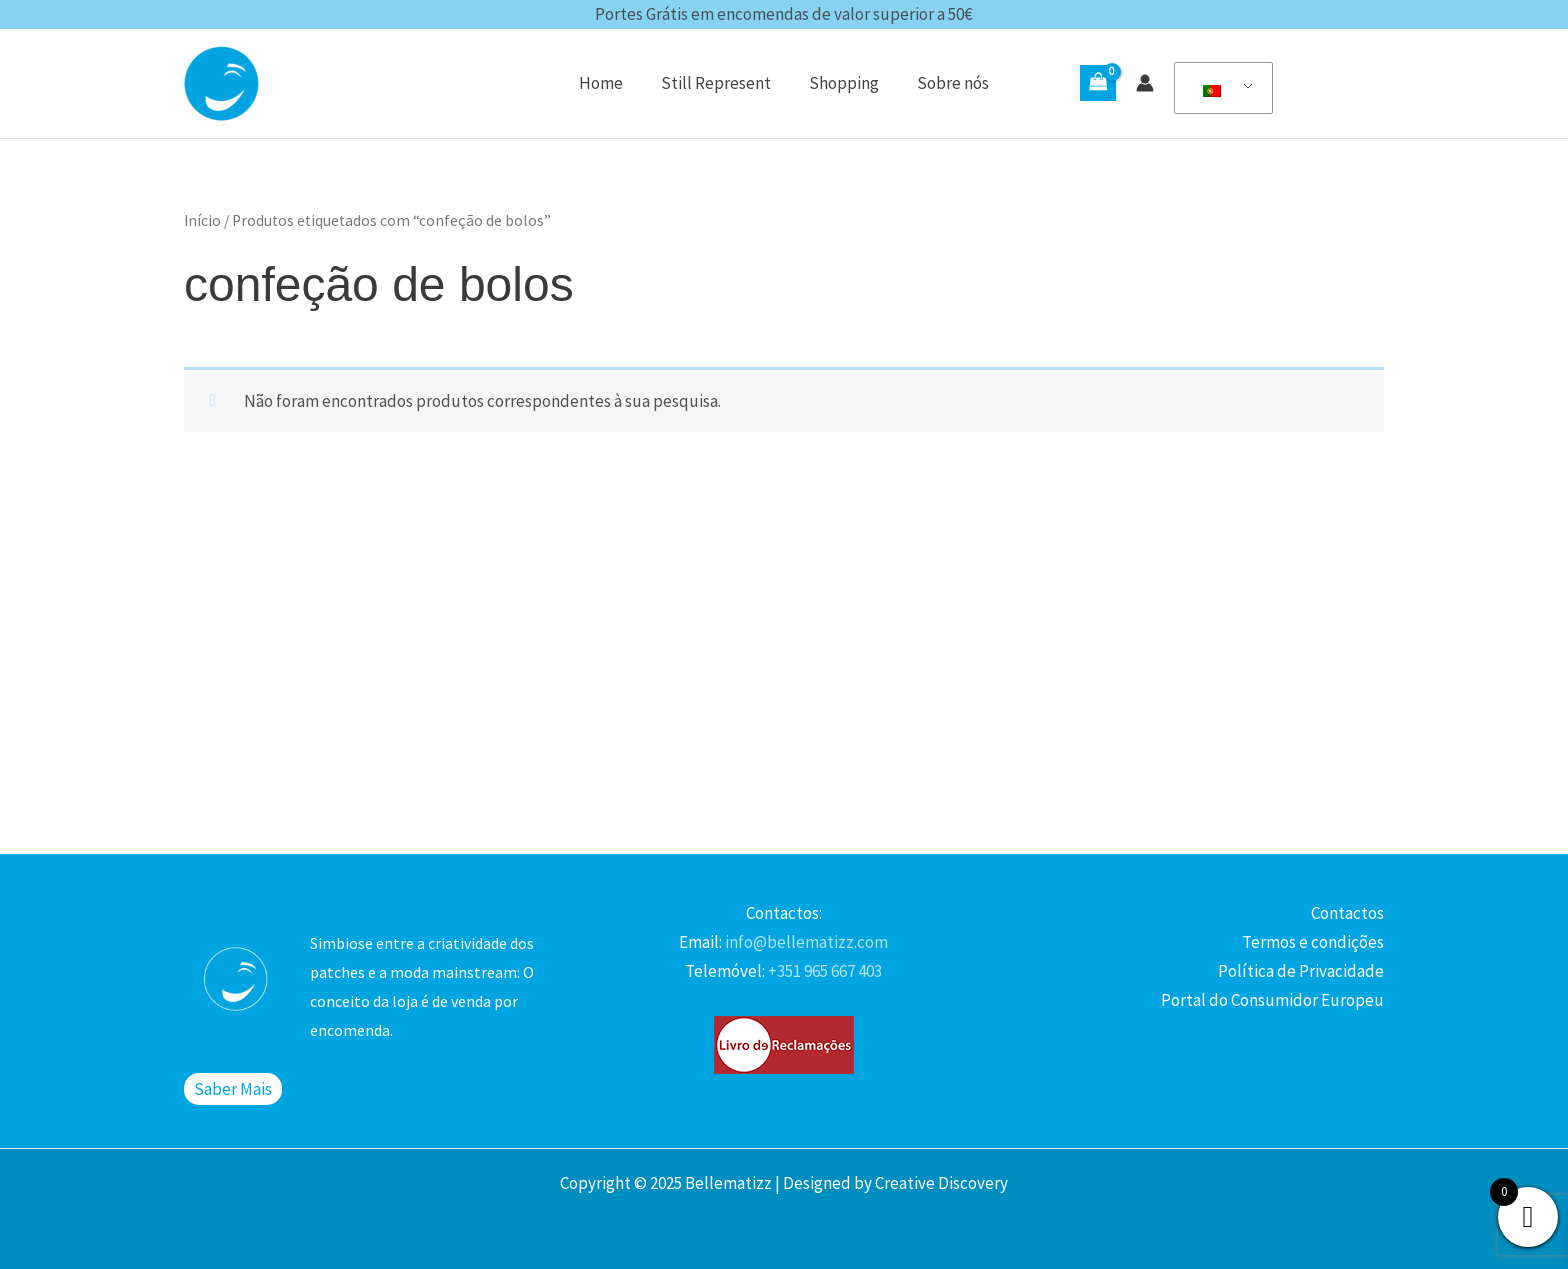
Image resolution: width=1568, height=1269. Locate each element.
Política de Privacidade (1301, 971)
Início (202, 220)
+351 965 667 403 (823, 971)
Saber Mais (233, 1089)
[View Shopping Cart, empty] (1098, 83)
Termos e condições (1313, 942)
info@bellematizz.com (805, 942)
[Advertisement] (784, 694)
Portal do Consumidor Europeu (1272, 1000)
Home (607, 83)
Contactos (1347, 913)
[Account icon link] (1145, 83)
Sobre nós (947, 83)
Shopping (842, 83)
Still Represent (718, 83)
